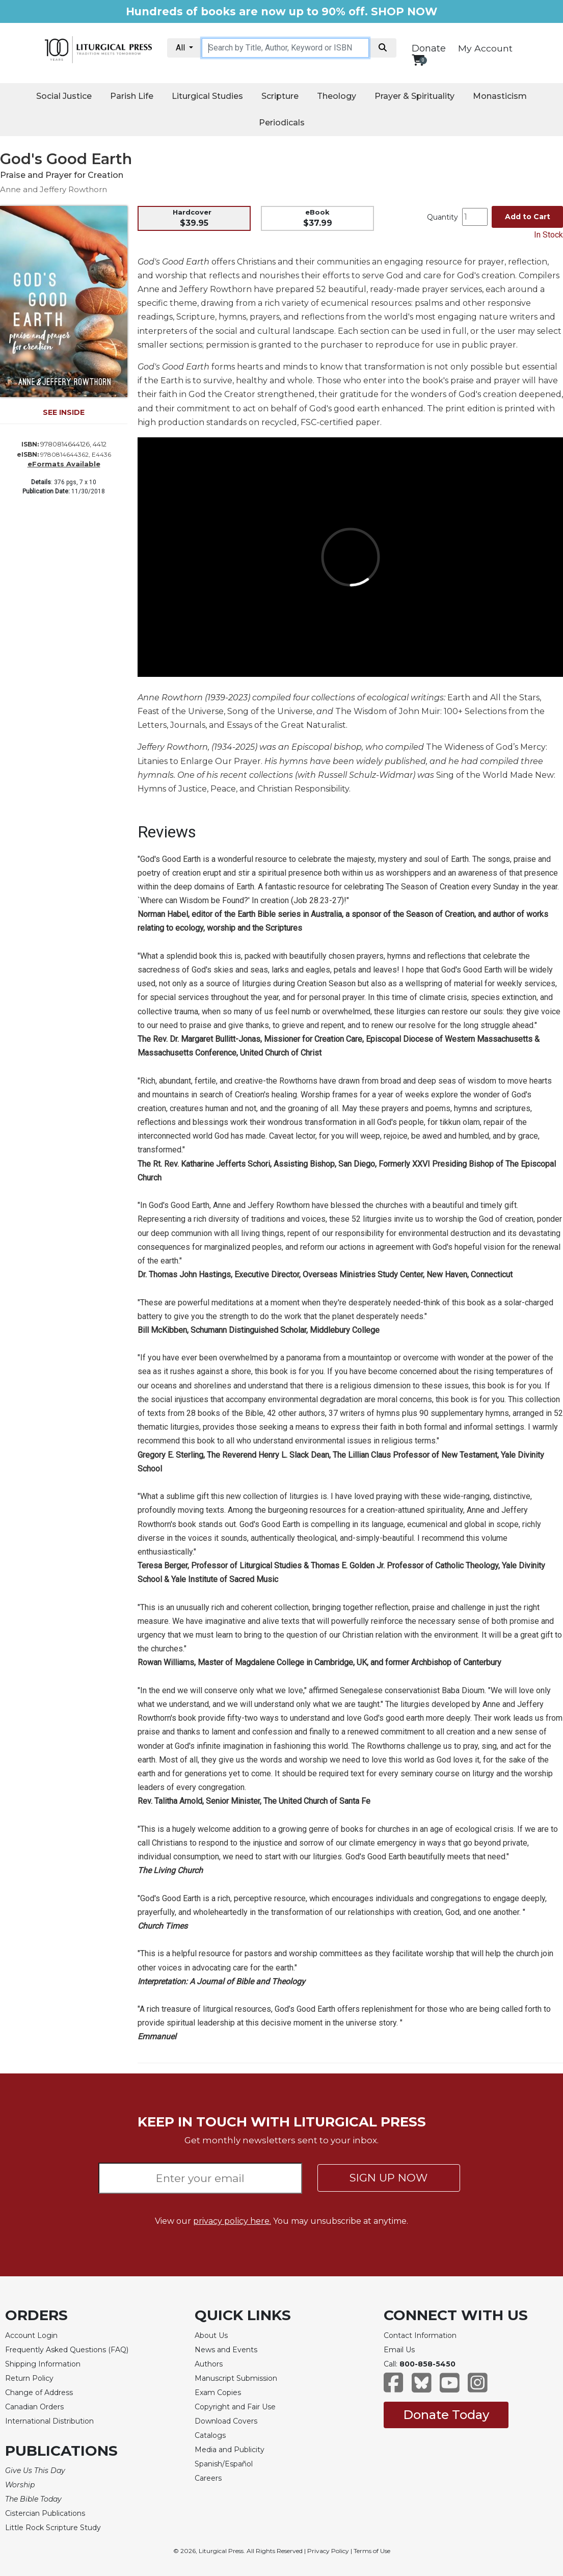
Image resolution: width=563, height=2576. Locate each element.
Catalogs (210, 2435)
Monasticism (500, 96)
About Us (211, 2335)
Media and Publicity (229, 2449)
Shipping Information (43, 2364)
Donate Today (446, 2414)
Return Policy (29, 2378)
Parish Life (131, 96)
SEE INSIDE (64, 412)
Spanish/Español (224, 2463)
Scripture (280, 96)
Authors (209, 2364)
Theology (336, 96)
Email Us (399, 2349)
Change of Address (39, 2392)
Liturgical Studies (207, 96)
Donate (429, 48)
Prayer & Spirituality (414, 96)
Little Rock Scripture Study (53, 2527)
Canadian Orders (34, 2406)
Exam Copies (218, 2392)
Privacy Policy (328, 2551)
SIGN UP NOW (388, 2177)
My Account (485, 48)
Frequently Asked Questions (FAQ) (66, 2349)
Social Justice (64, 96)
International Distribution (49, 2421)
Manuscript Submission (236, 2378)
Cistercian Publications (45, 2513)
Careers (208, 2478)
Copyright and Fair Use (235, 2406)
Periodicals (282, 122)
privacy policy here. (232, 2221)
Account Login (31, 2335)
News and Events (226, 2349)
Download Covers (226, 2421)
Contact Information (420, 2335)
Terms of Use (372, 2551)
